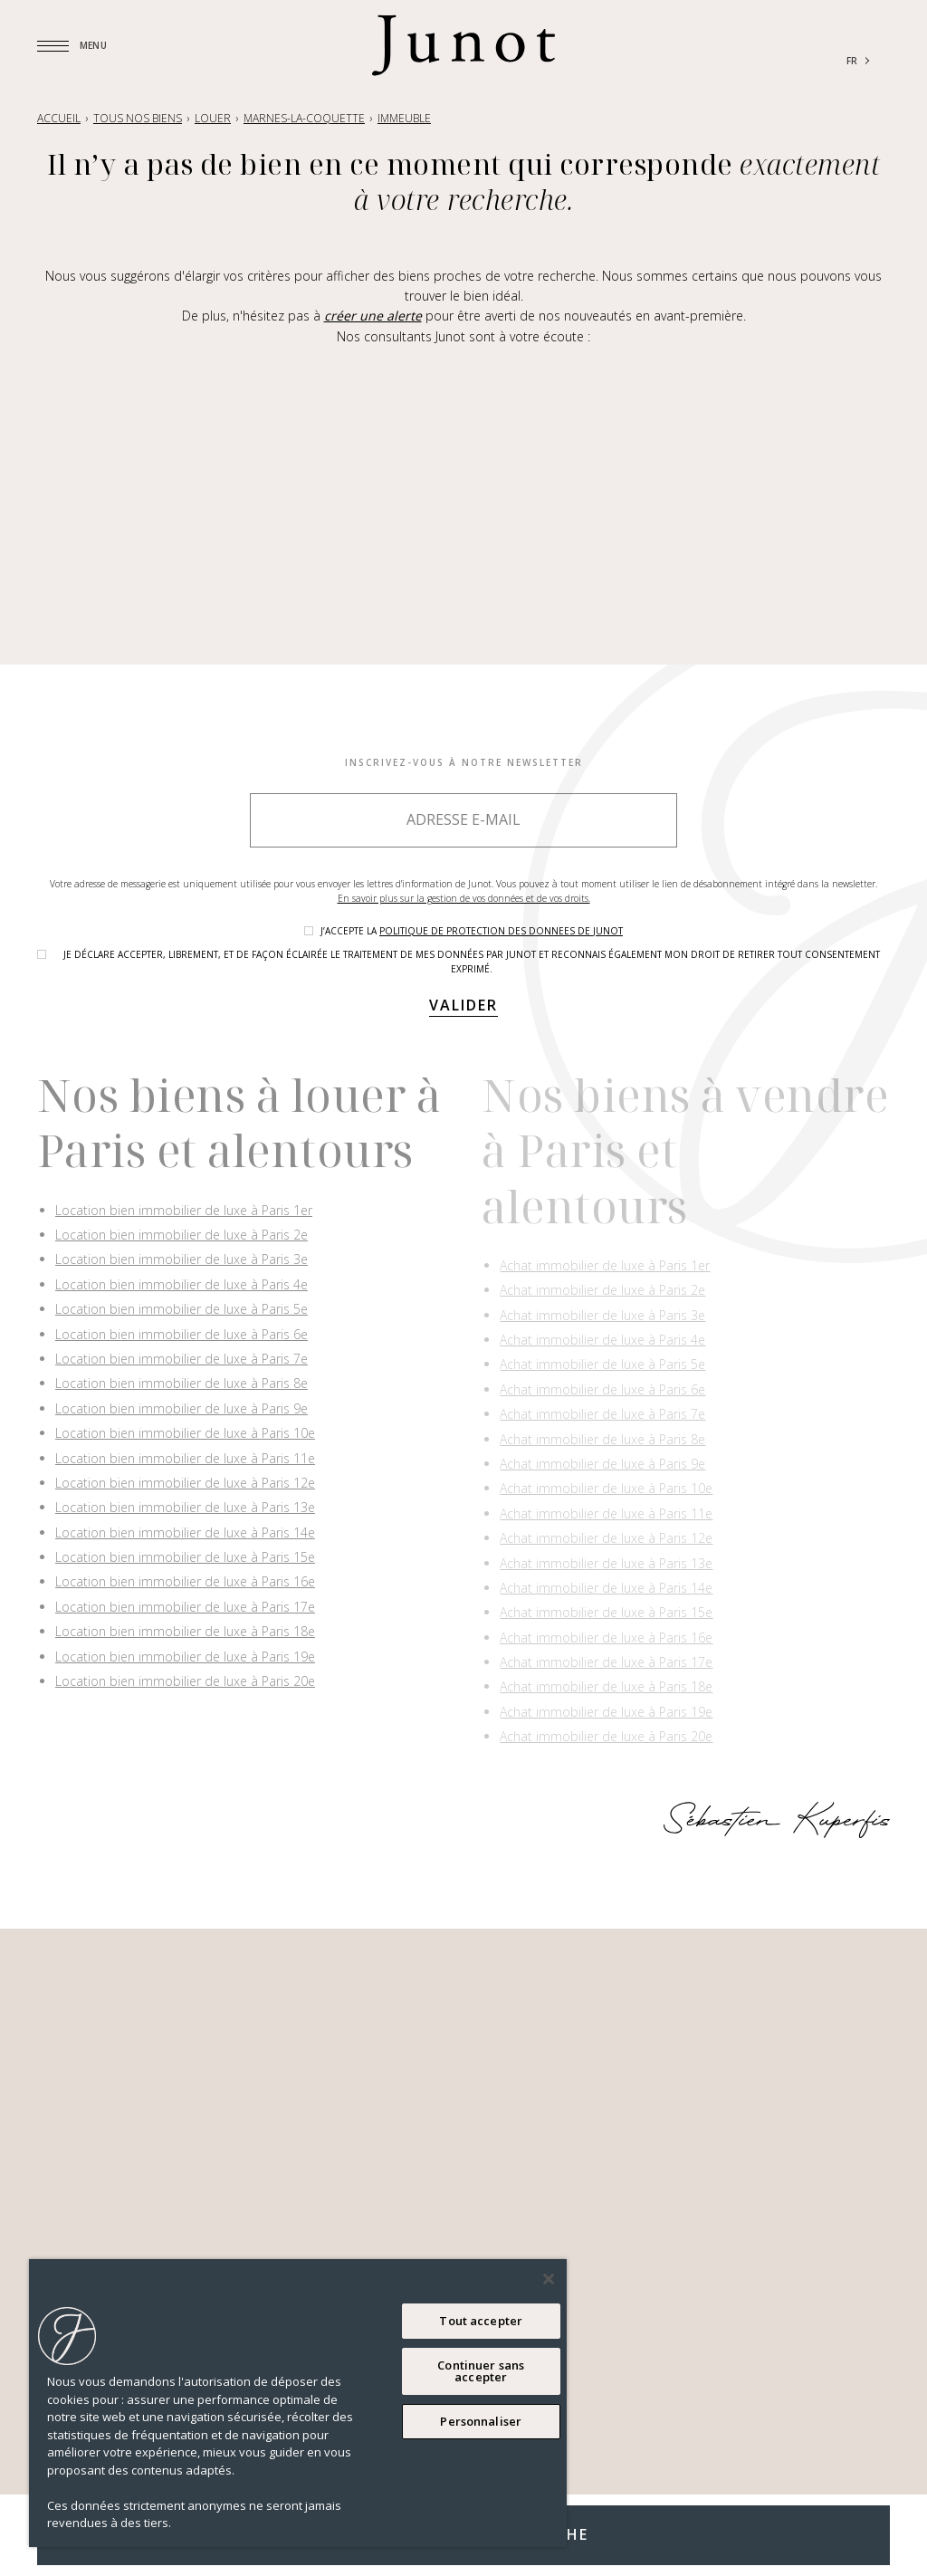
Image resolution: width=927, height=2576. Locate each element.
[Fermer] (548, 2279)
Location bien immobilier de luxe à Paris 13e (185, 1507)
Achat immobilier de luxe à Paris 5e (602, 1364)
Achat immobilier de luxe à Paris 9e (602, 1463)
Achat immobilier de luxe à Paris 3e (602, 1315)
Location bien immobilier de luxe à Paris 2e (181, 1234)
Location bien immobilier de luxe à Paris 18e (185, 1631)
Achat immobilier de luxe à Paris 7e (602, 1413)
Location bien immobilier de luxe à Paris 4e (181, 1284)
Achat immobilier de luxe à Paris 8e (602, 1439)
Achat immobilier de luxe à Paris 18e (606, 1686)
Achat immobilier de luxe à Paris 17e (606, 1662)
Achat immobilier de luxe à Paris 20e (606, 1736)
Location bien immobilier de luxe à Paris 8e (181, 1383)
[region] (298, 2403)
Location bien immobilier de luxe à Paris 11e (185, 1458)
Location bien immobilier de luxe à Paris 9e (181, 1408)
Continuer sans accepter (480, 2371)
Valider (463, 1005)
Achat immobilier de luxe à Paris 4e (602, 1339)
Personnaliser (480, 2421)
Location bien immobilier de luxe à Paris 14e (185, 1532)
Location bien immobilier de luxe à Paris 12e (185, 1482)
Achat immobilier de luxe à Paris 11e (606, 1513)
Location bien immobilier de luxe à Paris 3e (181, 1259)
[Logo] (463, 45)
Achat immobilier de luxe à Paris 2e (602, 1289)
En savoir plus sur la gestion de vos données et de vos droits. (464, 898)
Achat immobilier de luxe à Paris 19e (606, 1711)
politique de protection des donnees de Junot (501, 930)
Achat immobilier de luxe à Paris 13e (606, 1563)
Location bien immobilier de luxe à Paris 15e (185, 1557)
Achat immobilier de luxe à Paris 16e (606, 1637)
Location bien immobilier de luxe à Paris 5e (181, 1308)
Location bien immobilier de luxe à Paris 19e (185, 1656)
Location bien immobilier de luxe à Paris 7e (181, 1358)
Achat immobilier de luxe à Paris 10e (606, 1488)
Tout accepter (480, 2321)
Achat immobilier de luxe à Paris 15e (606, 1612)
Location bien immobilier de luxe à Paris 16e (185, 1581)
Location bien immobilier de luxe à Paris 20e (185, 1681)
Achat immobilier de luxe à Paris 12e (606, 1538)
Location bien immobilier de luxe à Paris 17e (185, 1606)
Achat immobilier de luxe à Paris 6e (602, 1389)
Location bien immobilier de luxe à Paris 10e (185, 1432)
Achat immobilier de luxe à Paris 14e (606, 1587)
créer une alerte (373, 315)
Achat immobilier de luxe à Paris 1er (605, 1265)
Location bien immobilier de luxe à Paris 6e (181, 1334)
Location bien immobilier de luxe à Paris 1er (183, 1210)
